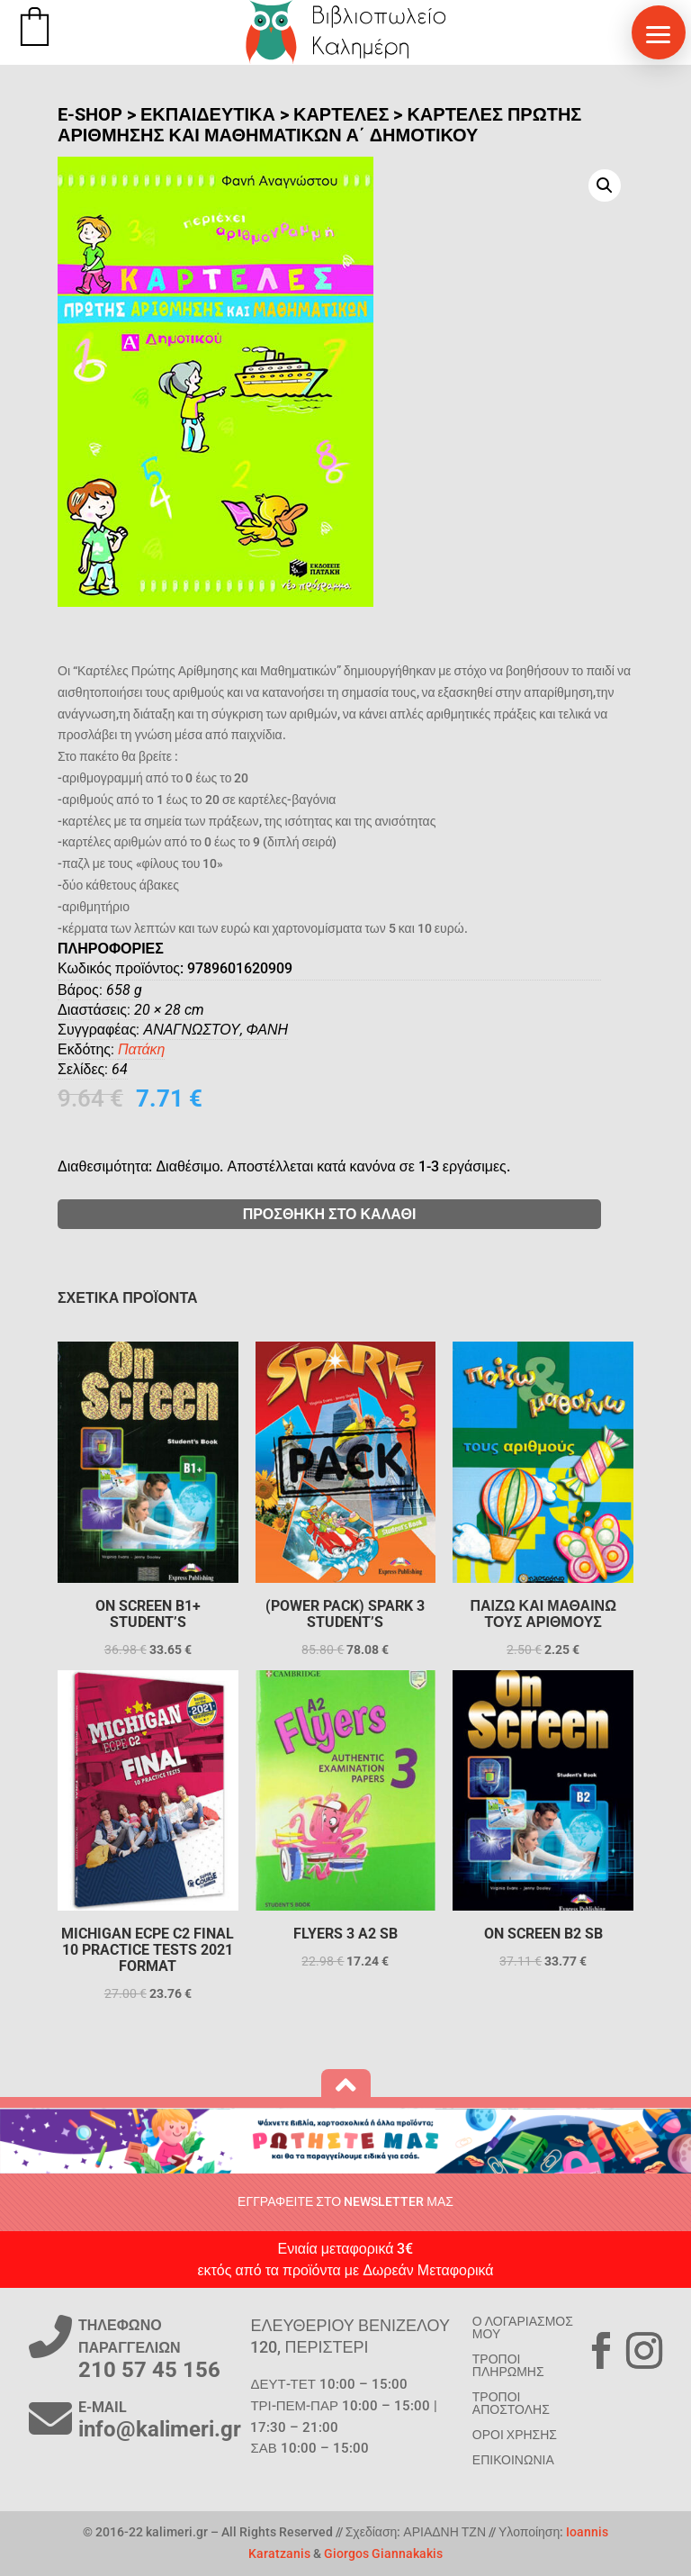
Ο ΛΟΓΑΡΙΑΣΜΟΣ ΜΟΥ (522, 2327)
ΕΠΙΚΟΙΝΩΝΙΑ (513, 2460)
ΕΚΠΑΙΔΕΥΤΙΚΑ (207, 114)
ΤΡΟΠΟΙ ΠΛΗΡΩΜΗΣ (508, 2365)
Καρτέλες (341, 114)
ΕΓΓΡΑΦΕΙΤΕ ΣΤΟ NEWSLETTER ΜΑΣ (345, 2201)
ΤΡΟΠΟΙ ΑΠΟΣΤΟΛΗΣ (511, 2403)
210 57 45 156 (149, 2369)
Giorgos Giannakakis (383, 2553)
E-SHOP (90, 114)
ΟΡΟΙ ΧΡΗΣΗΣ (514, 2434)
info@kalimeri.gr (159, 2429)
